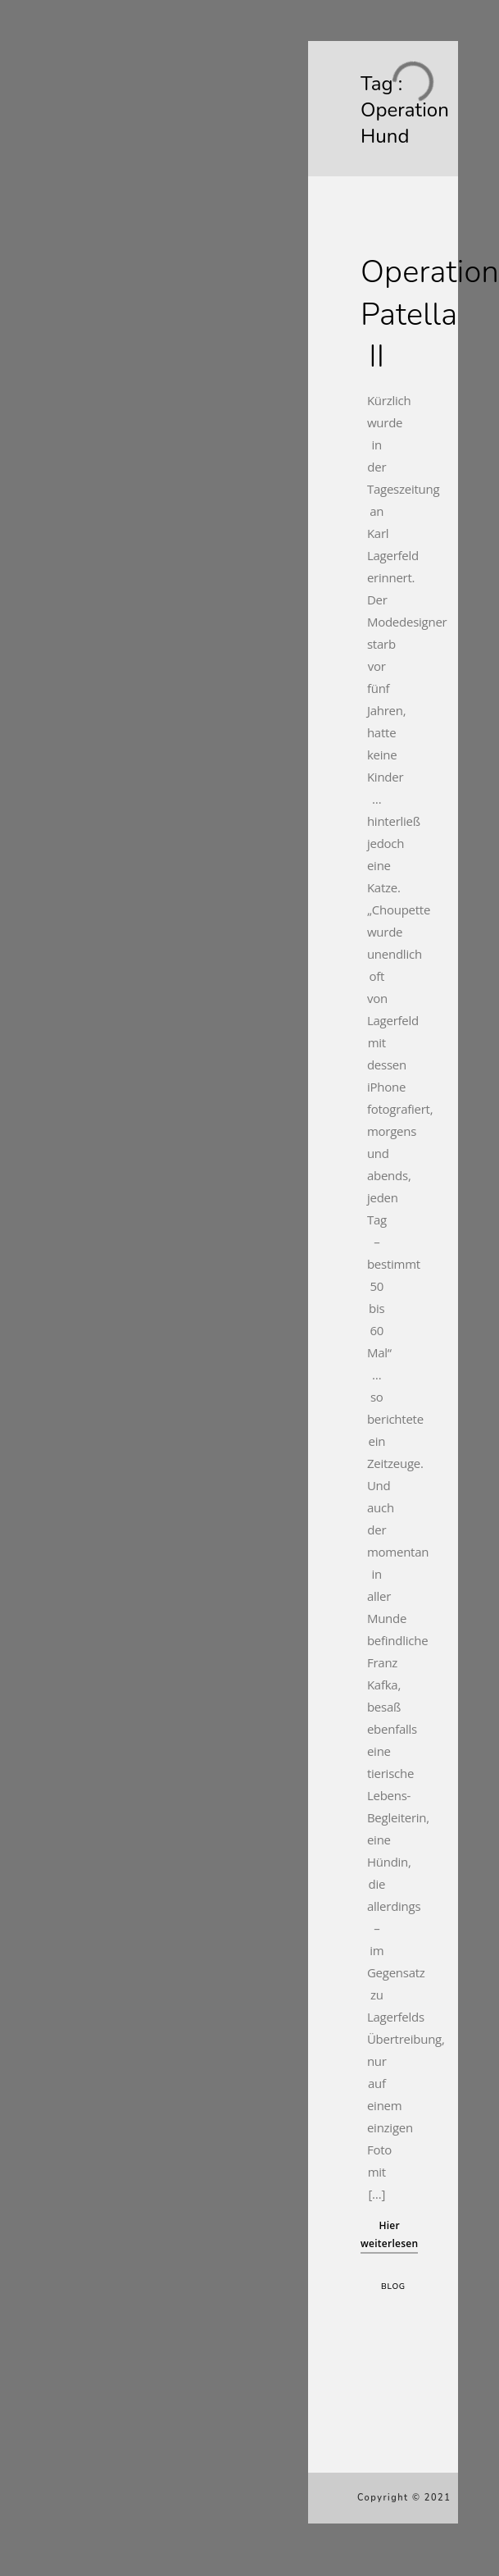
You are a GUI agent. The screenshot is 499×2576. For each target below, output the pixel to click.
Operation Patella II (430, 314)
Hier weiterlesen (389, 2234)
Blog (393, 2286)
